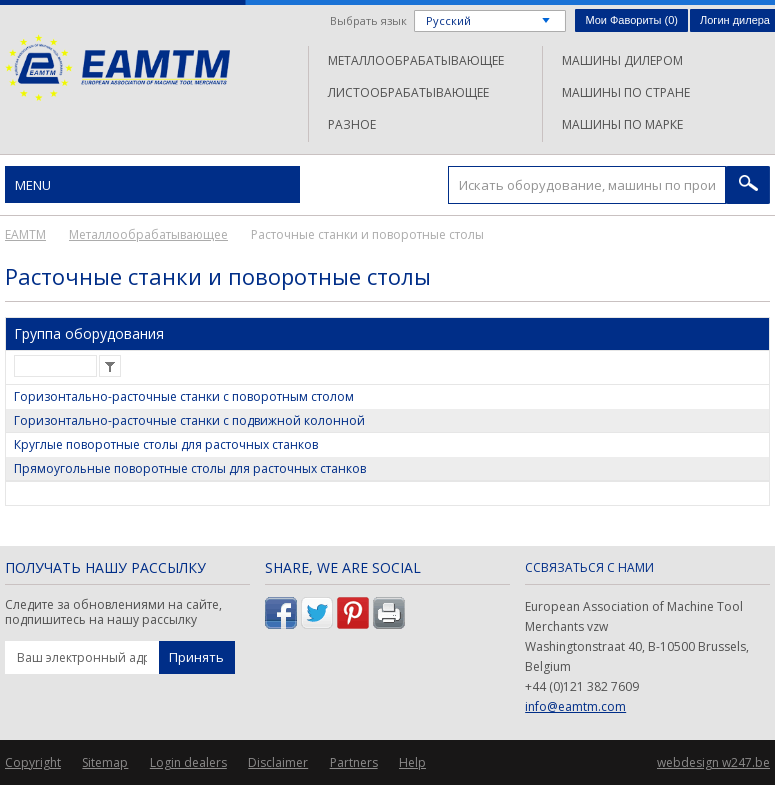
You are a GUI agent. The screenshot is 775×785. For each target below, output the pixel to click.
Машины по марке (622, 124)
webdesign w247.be (713, 762)
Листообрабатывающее (408, 92)
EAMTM (117, 67)
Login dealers (188, 762)
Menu (33, 185)
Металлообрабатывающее (416, 60)
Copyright (33, 762)
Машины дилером (622, 60)
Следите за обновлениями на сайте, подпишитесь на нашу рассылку (113, 612)
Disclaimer (278, 762)
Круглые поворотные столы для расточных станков (166, 444)
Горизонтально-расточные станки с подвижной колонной (189, 420)
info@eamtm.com (575, 706)
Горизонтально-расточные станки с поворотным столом (184, 396)
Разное (352, 124)
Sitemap (105, 762)
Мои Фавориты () (631, 20)
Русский (448, 20)
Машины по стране (626, 92)
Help (412, 762)
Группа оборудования (89, 333)
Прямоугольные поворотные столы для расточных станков (190, 468)
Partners (354, 762)
